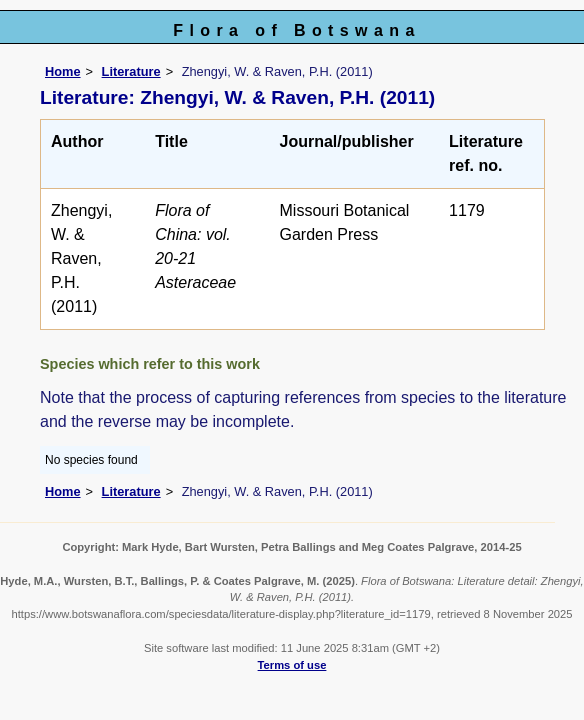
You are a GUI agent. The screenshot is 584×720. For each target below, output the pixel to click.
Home (63, 71)
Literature (131, 71)
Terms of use (292, 665)
